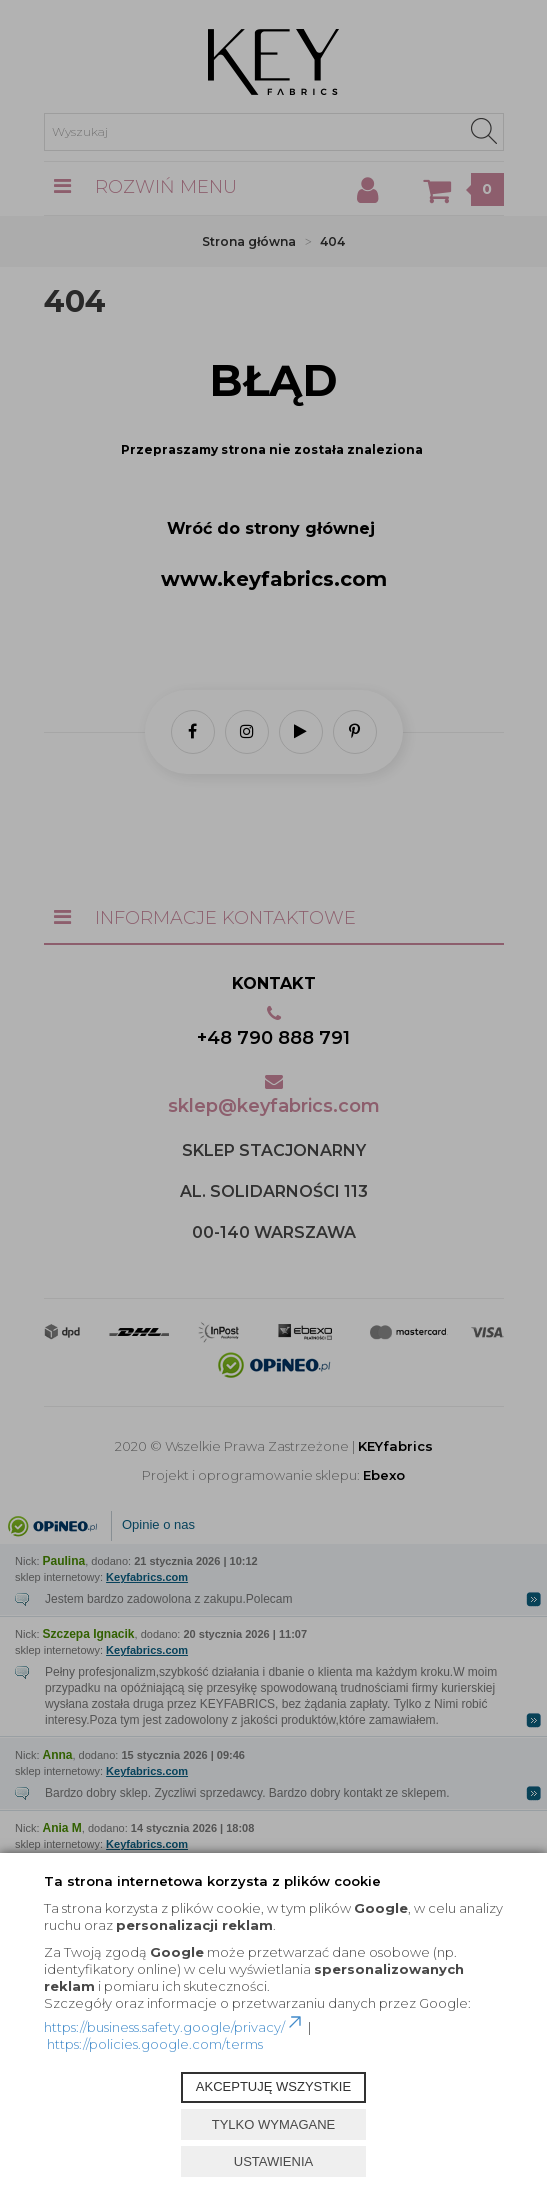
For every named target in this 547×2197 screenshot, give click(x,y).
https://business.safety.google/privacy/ (174, 2027)
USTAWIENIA (273, 2161)
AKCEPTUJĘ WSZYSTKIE (273, 2086)
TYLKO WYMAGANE (274, 2124)
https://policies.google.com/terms (155, 2044)
